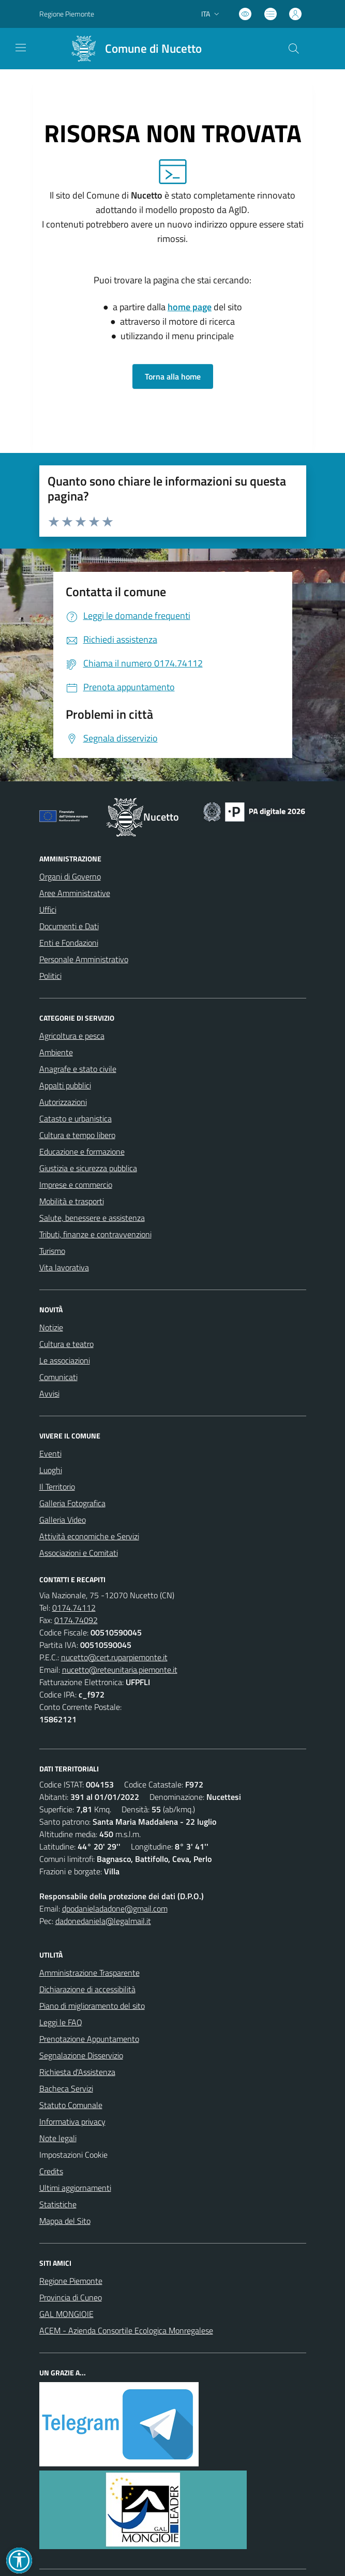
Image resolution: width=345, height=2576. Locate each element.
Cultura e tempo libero (77, 1135)
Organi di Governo (70, 876)
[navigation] (20, 47)
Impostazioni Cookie (73, 2154)
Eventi (50, 1453)
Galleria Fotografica (72, 1503)
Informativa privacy (72, 2121)
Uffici (47, 909)
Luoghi (50, 1470)
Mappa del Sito (65, 2221)
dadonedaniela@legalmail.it (103, 1921)
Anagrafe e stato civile (77, 1069)
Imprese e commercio (75, 1184)
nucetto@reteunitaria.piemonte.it (119, 1669)
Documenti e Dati (69, 926)
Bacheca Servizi (66, 2088)
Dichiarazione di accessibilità (87, 1989)
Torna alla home (173, 376)
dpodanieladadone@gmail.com (115, 1908)
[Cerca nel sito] (293, 48)
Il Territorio (57, 1486)
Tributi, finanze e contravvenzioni (95, 1234)
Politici (50, 975)
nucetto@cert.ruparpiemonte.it (114, 1657)
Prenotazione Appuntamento (89, 2039)
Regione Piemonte (70, 2281)
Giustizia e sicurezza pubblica (88, 1168)
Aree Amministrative (74, 893)
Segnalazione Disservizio (81, 2055)
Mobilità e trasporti (71, 1201)
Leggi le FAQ (60, 2022)
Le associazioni (64, 1360)
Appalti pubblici (65, 1085)
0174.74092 (76, 1620)
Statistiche (58, 2204)
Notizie (51, 1327)
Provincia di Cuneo (70, 2297)
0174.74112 (74, 1607)
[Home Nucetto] (132, 49)
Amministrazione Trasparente (89, 1972)
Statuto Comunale (70, 2105)
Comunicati (58, 1377)
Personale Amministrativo (83, 959)
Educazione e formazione (82, 1151)
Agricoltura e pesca (71, 1035)
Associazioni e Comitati (78, 1553)
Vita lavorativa (64, 1267)
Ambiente (56, 1052)
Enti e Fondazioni (68, 942)
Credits (51, 2171)
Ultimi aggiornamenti (75, 2187)
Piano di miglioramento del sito (92, 2005)
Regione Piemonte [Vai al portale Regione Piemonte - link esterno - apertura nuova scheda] (66, 13)
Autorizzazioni (63, 1102)
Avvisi (49, 1393)
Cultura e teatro (66, 1344)
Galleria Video (62, 1519)
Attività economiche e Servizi (89, 1536)
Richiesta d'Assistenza (77, 2072)
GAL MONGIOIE (66, 2314)
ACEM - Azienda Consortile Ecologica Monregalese (126, 2330)
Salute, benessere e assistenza (92, 1217)
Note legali (58, 2138)
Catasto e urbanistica (75, 1118)
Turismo (52, 1251)
